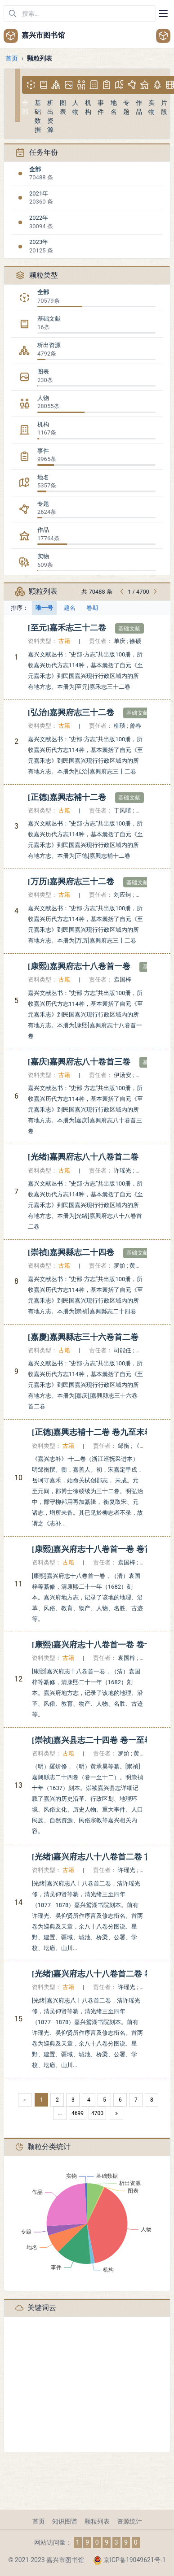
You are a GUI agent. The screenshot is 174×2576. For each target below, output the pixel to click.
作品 (43, 529)
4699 (77, 2113)
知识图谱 (64, 2521)
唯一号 (44, 607)
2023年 (38, 242)
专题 (43, 503)
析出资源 (49, 345)
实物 (43, 556)
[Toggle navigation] (163, 13)
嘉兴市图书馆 (34, 36)
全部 (35, 169)
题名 (70, 607)
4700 (97, 2113)
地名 (43, 477)
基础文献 (49, 318)
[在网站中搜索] (80, 13)
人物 (43, 398)
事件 (43, 450)
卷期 (92, 607)
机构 (43, 424)
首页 (11, 58)
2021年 (38, 193)
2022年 (38, 217)
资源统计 (129, 2521)
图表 (43, 371)
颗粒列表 (97, 2521)
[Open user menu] (163, 36)
